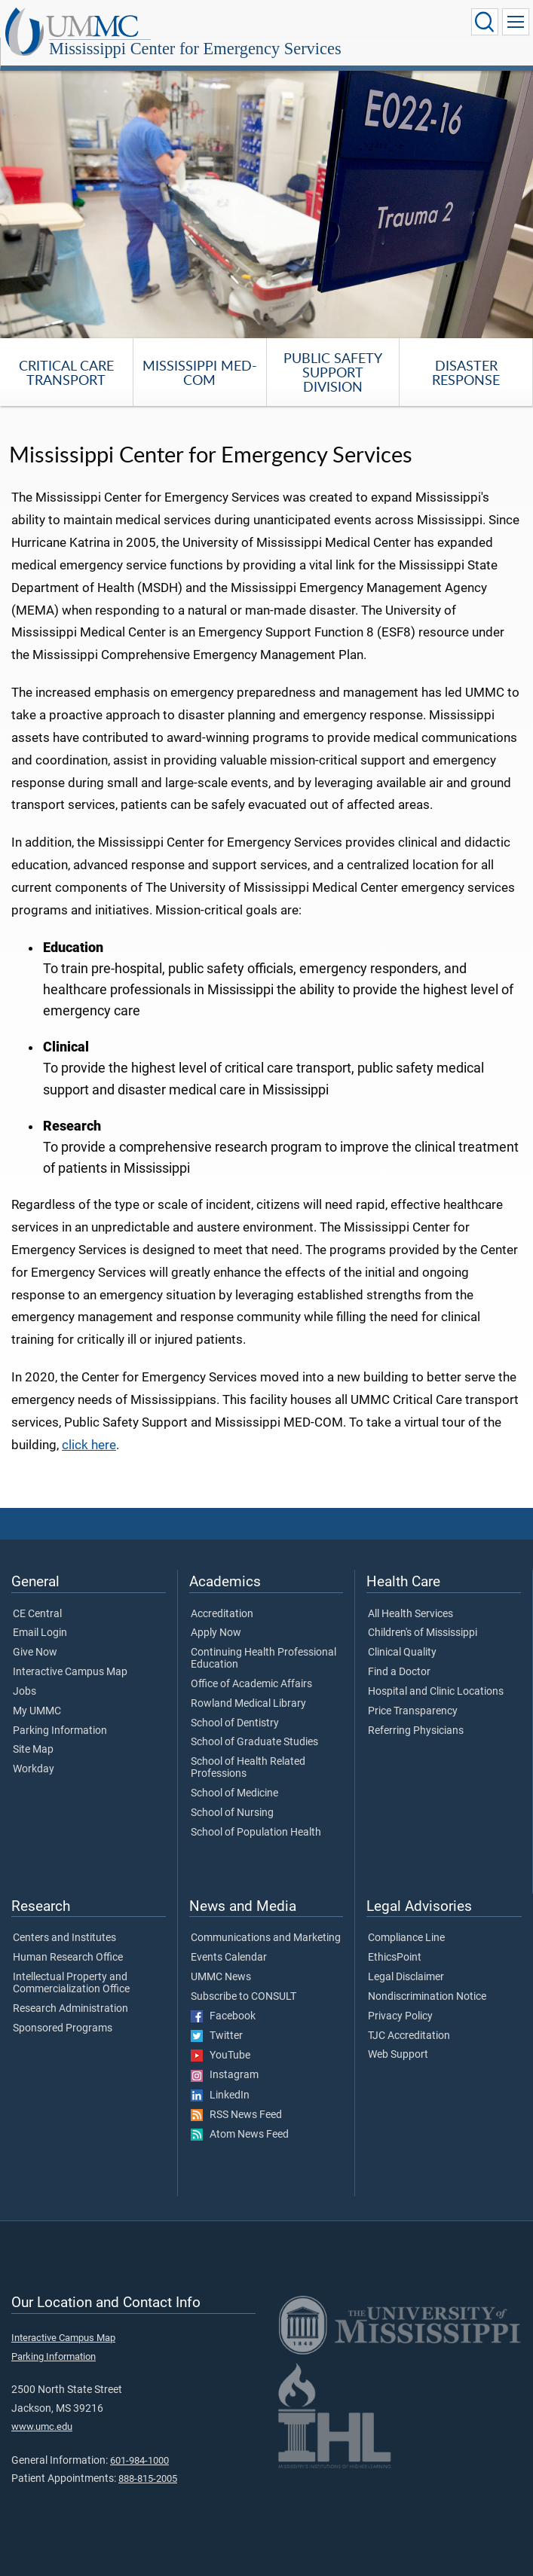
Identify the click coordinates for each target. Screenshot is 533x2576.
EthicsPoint (394, 1958)
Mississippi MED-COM (199, 372)
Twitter (217, 2036)
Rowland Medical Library (248, 1704)
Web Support (398, 2055)
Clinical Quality (402, 1653)
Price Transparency (413, 1711)
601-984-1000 (139, 2460)
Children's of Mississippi (422, 1633)
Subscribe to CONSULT (243, 1997)
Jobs (24, 1692)
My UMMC (37, 1711)
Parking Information (60, 1731)
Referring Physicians (416, 1731)
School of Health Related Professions (248, 1768)
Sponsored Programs (62, 2028)
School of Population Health (256, 1833)
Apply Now (216, 1633)
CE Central (37, 1614)
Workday (33, 1769)
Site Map (33, 1750)
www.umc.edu (41, 2426)
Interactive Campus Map (70, 1672)
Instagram (225, 2075)
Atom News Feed (240, 2135)
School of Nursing (232, 1813)
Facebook (223, 2016)
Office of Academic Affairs (251, 1684)
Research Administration (70, 2009)
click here (89, 1445)
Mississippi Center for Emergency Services (195, 49)
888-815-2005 (147, 2478)
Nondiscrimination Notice (427, 1997)
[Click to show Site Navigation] (515, 21)
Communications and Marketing (266, 1938)
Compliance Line (406, 1938)
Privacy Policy (400, 2016)
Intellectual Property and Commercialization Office (71, 1983)
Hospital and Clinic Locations (436, 1692)
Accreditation (222, 1614)
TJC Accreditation (409, 2036)
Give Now (35, 1653)
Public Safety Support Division (332, 371)
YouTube (220, 2056)
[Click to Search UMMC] (484, 21)
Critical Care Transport (66, 372)
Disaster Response (466, 372)
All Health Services (410, 1614)
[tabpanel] (266, 201)
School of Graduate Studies (254, 1742)
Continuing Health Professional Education (263, 1659)
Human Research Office (68, 1958)
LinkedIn (220, 2095)
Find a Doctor (399, 1672)
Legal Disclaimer (406, 1977)
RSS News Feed (236, 2115)
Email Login (40, 1633)
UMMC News (221, 1977)
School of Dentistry (235, 1723)
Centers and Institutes (64, 1938)
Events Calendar (229, 1958)
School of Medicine (234, 1793)
